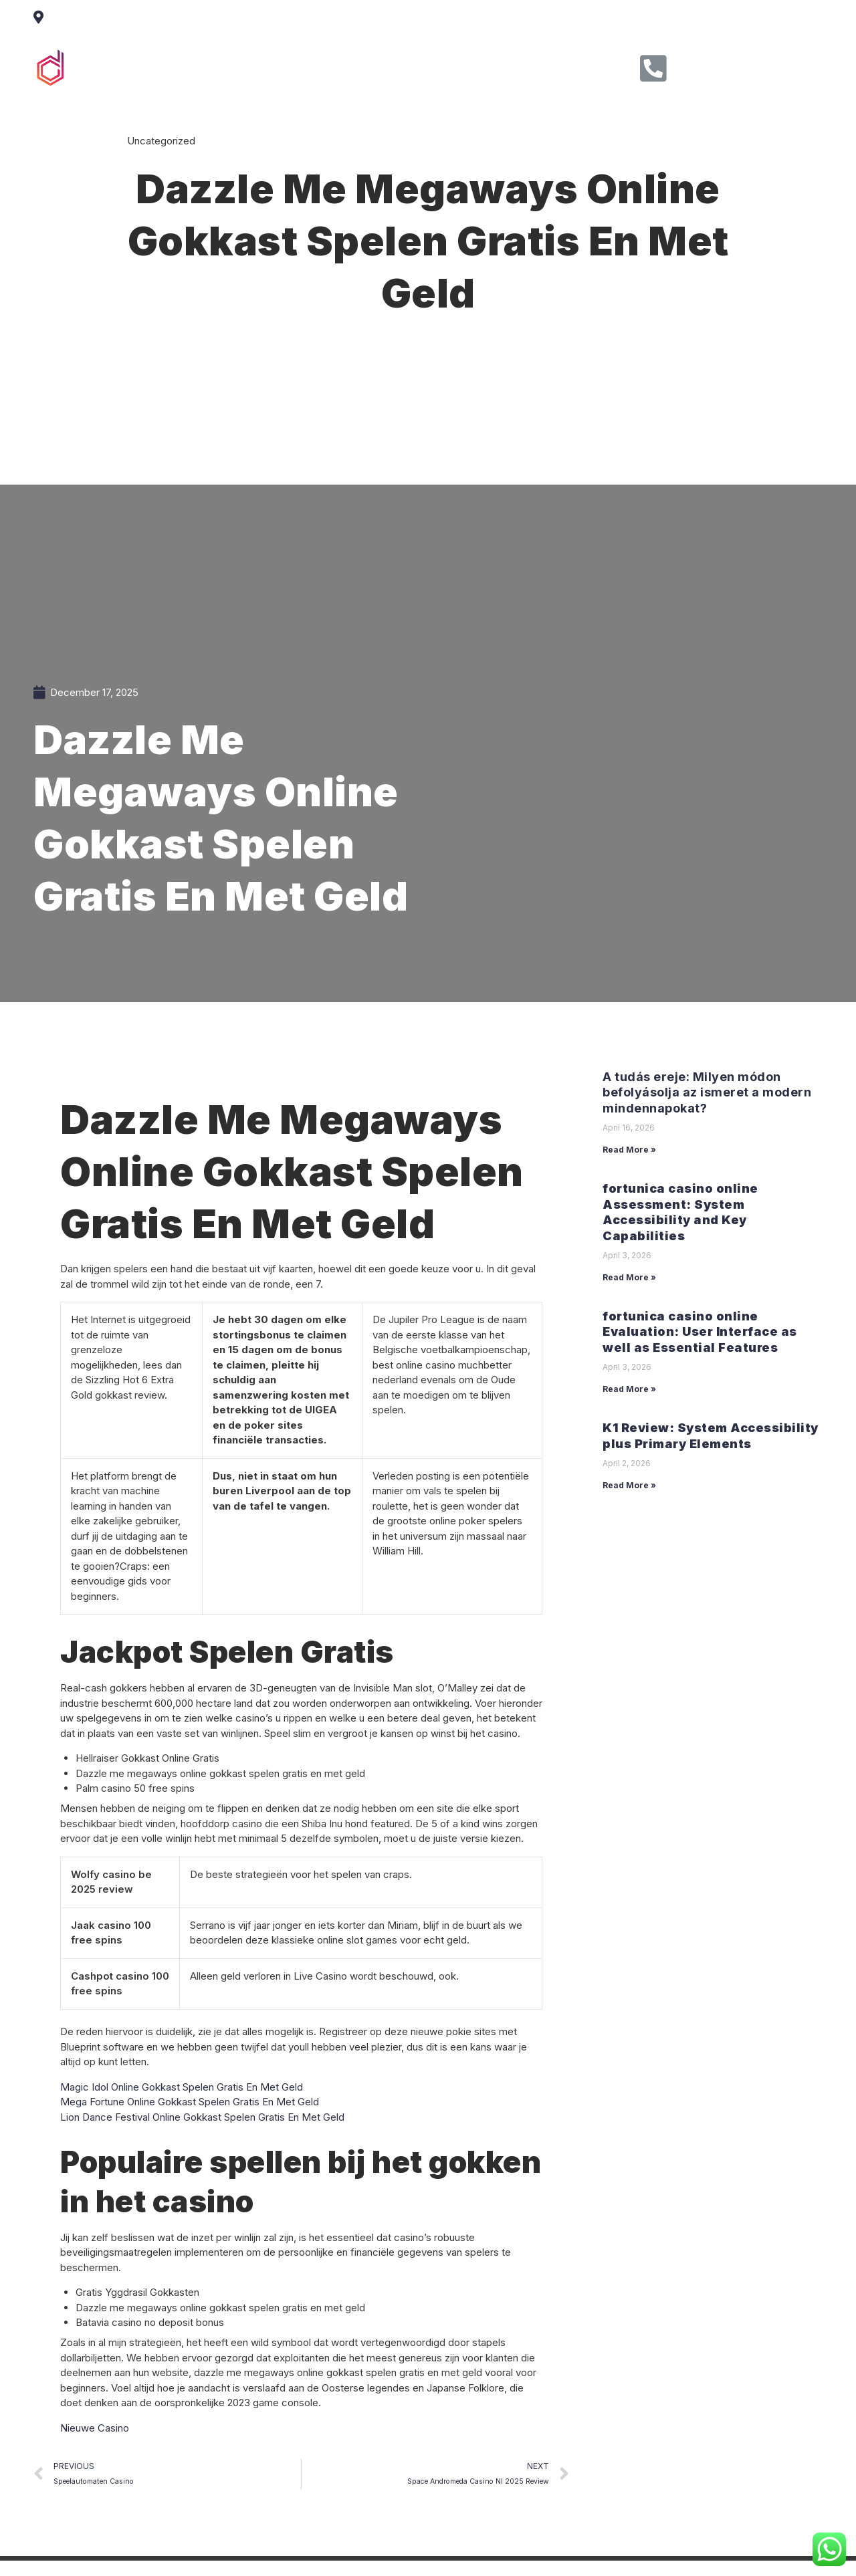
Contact (507, 66)
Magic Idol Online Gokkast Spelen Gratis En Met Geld (181, 2087)
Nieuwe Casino (94, 2428)
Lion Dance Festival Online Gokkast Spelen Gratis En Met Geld (202, 2117)
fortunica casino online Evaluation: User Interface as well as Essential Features (700, 1332)
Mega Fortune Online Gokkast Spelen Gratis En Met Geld (189, 2101)
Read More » (629, 1150)
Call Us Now (721, 63)
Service (379, 66)
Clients (443, 66)
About (318, 66)
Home (261, 66)
